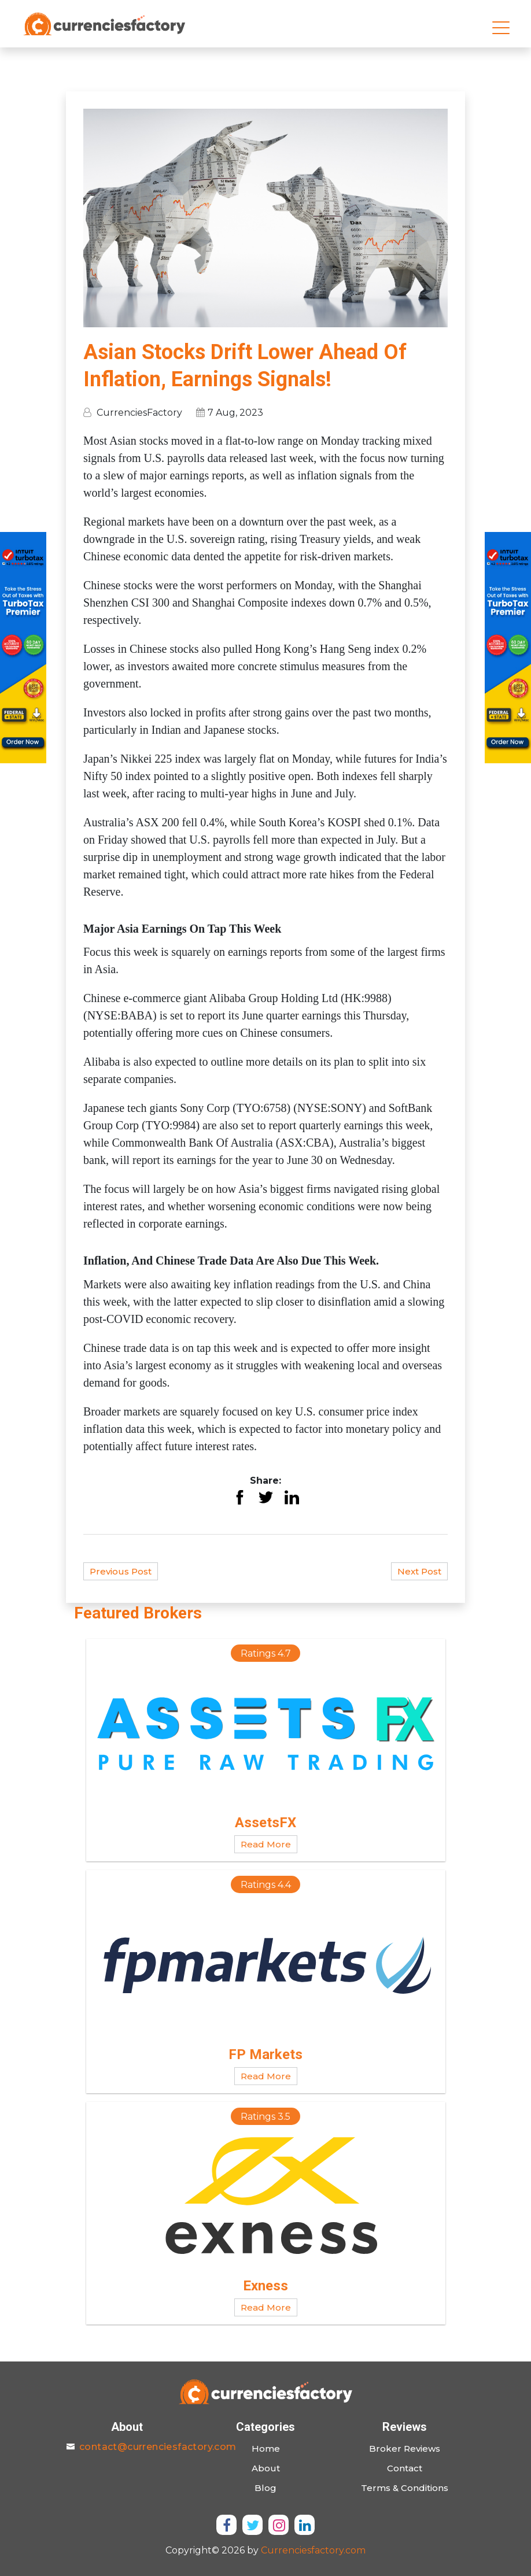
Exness (265, 2287)
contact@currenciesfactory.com (158, 2446)
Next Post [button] (419, 1571)
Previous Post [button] (121, 1571)
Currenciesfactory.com (313, 2550)
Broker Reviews (404, 2448)
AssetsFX (265, 1824)
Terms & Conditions (404, 2487)
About (266, 2468)
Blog (265, 2487)
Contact (404, 2468)
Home (266, 2448)
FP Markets (265, 2056)
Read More (266, 1845)
